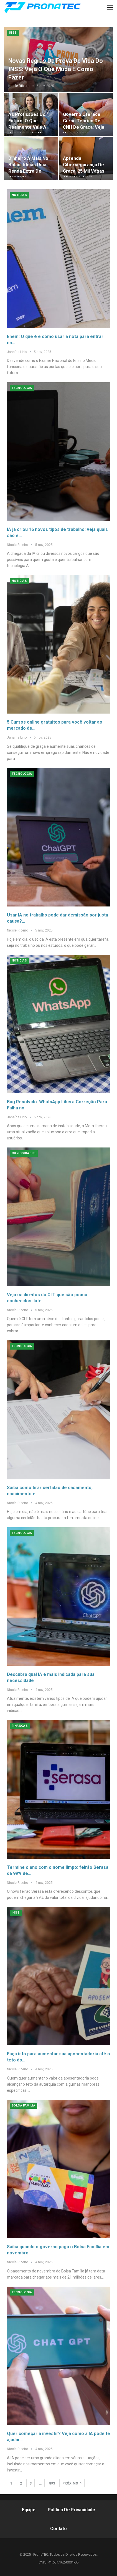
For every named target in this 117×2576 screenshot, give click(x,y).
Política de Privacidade (71, 2509)
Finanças (20, 1726)
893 (52, 2483)
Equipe (28, 2509)
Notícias (19, 195)
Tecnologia (22, 388)
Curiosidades (24, 1153)
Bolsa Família (23, 2105)
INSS (13, 32)
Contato (58, 2528)
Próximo (72, 2483)
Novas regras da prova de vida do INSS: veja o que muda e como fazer (55, 69)
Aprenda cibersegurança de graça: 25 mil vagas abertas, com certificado (83, 171)
